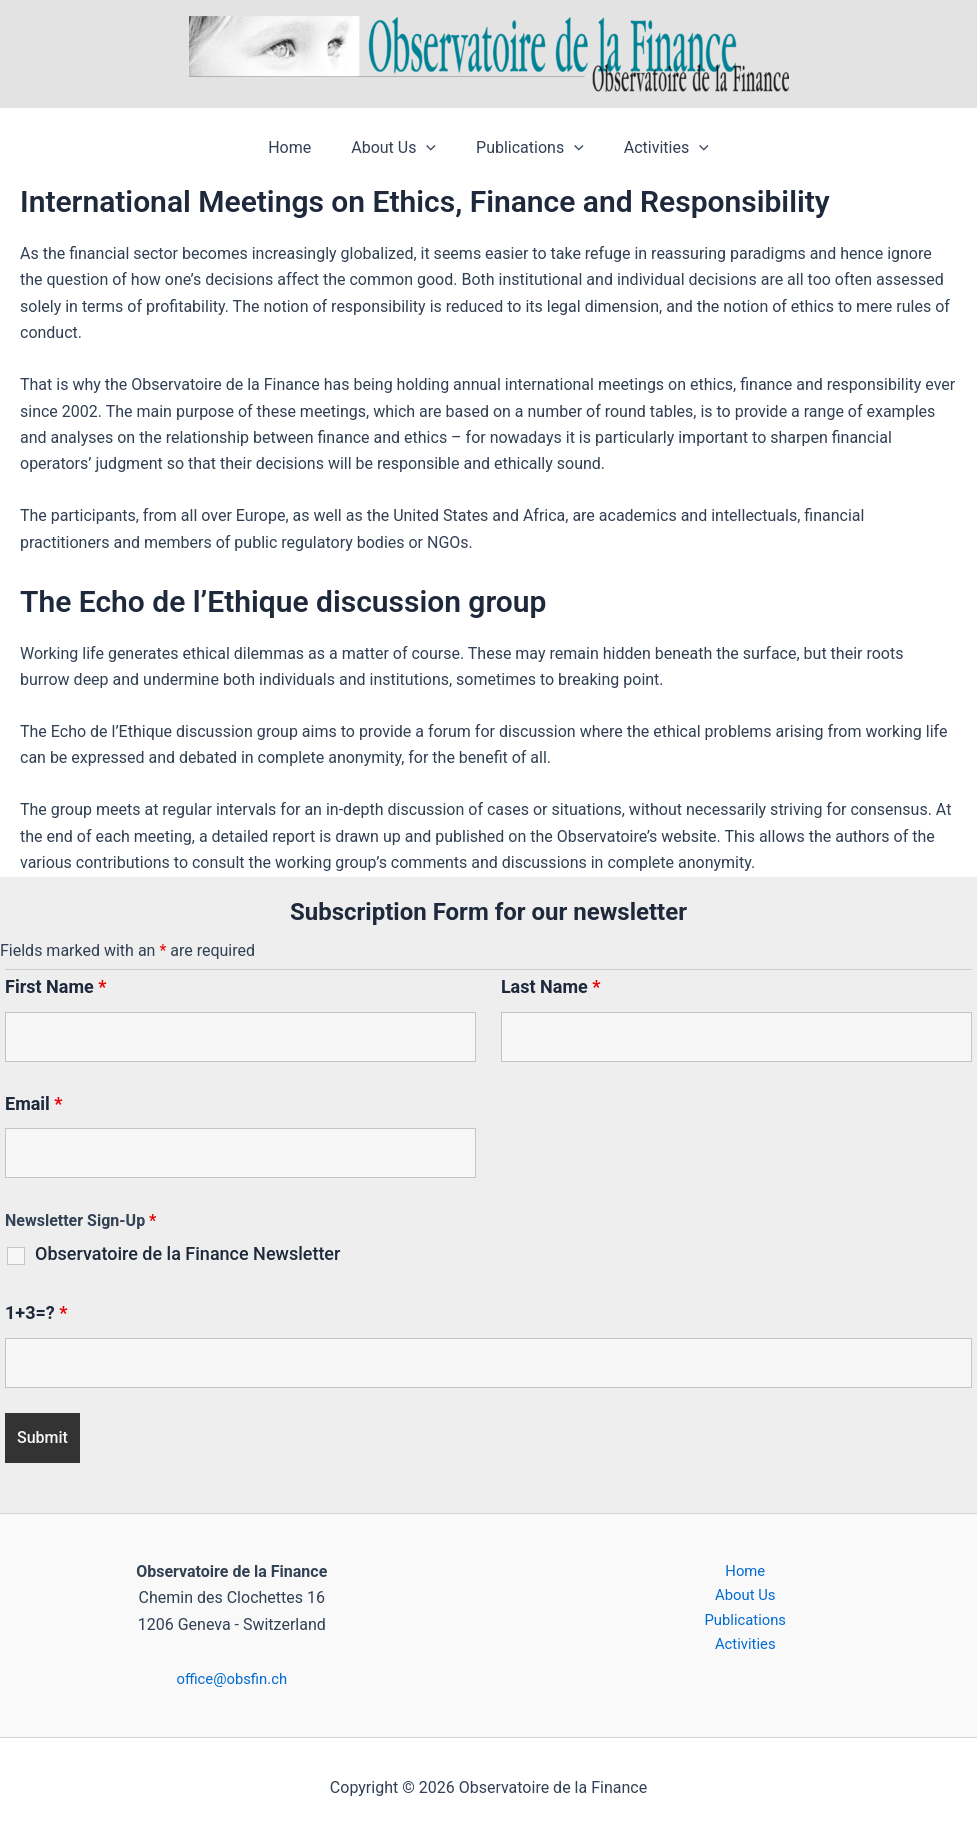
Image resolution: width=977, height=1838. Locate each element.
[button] (430, 148)
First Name (55, 986)
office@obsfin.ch (231, 1678)
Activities (654, 148)
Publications (526, 148)
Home (301, 147)
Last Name (551, 986)
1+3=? (36, 1312)
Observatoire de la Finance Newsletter (187, 1254)
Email (34, 1103)
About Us (397, 148)
